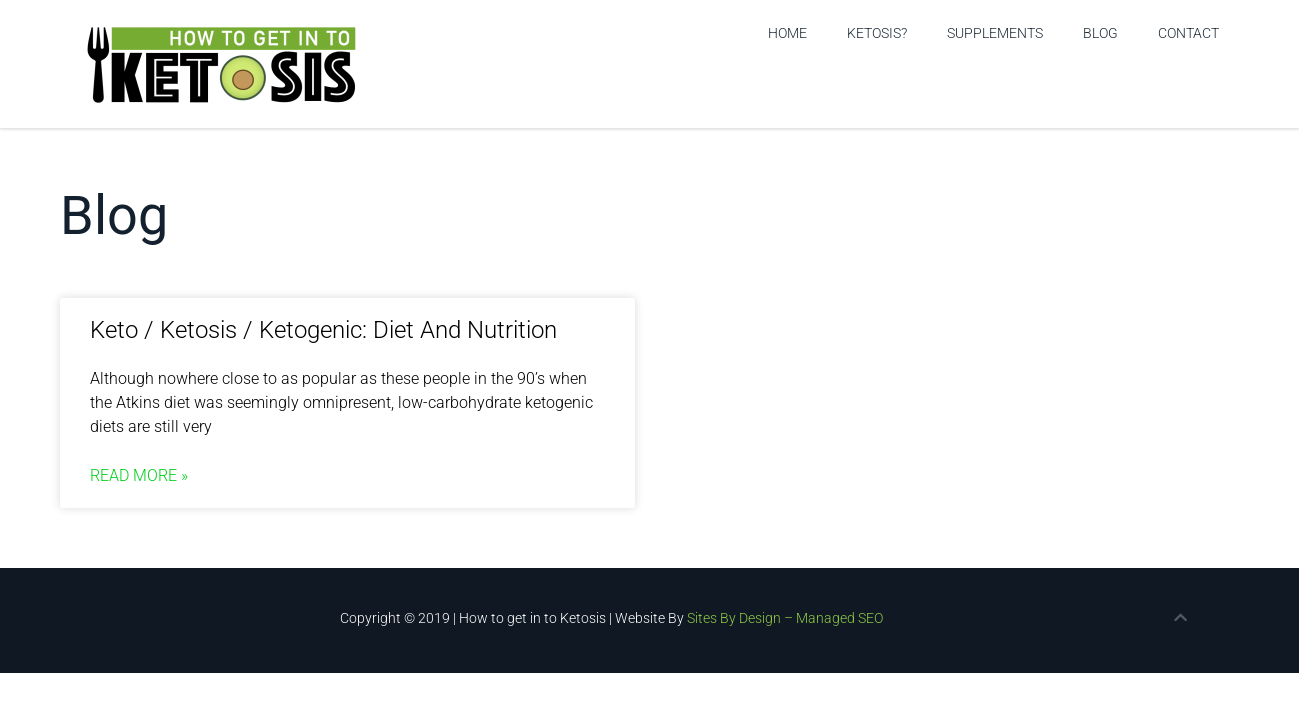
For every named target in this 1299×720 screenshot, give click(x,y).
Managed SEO (839, 618)
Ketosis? (877, 33)
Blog (1100, 33)
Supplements (995, 33)
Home (787, 33)
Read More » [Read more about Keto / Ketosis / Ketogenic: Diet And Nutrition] (139, 475)
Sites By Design (734, 618)
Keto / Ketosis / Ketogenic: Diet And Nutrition (323, 330)
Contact (1188, 33)
